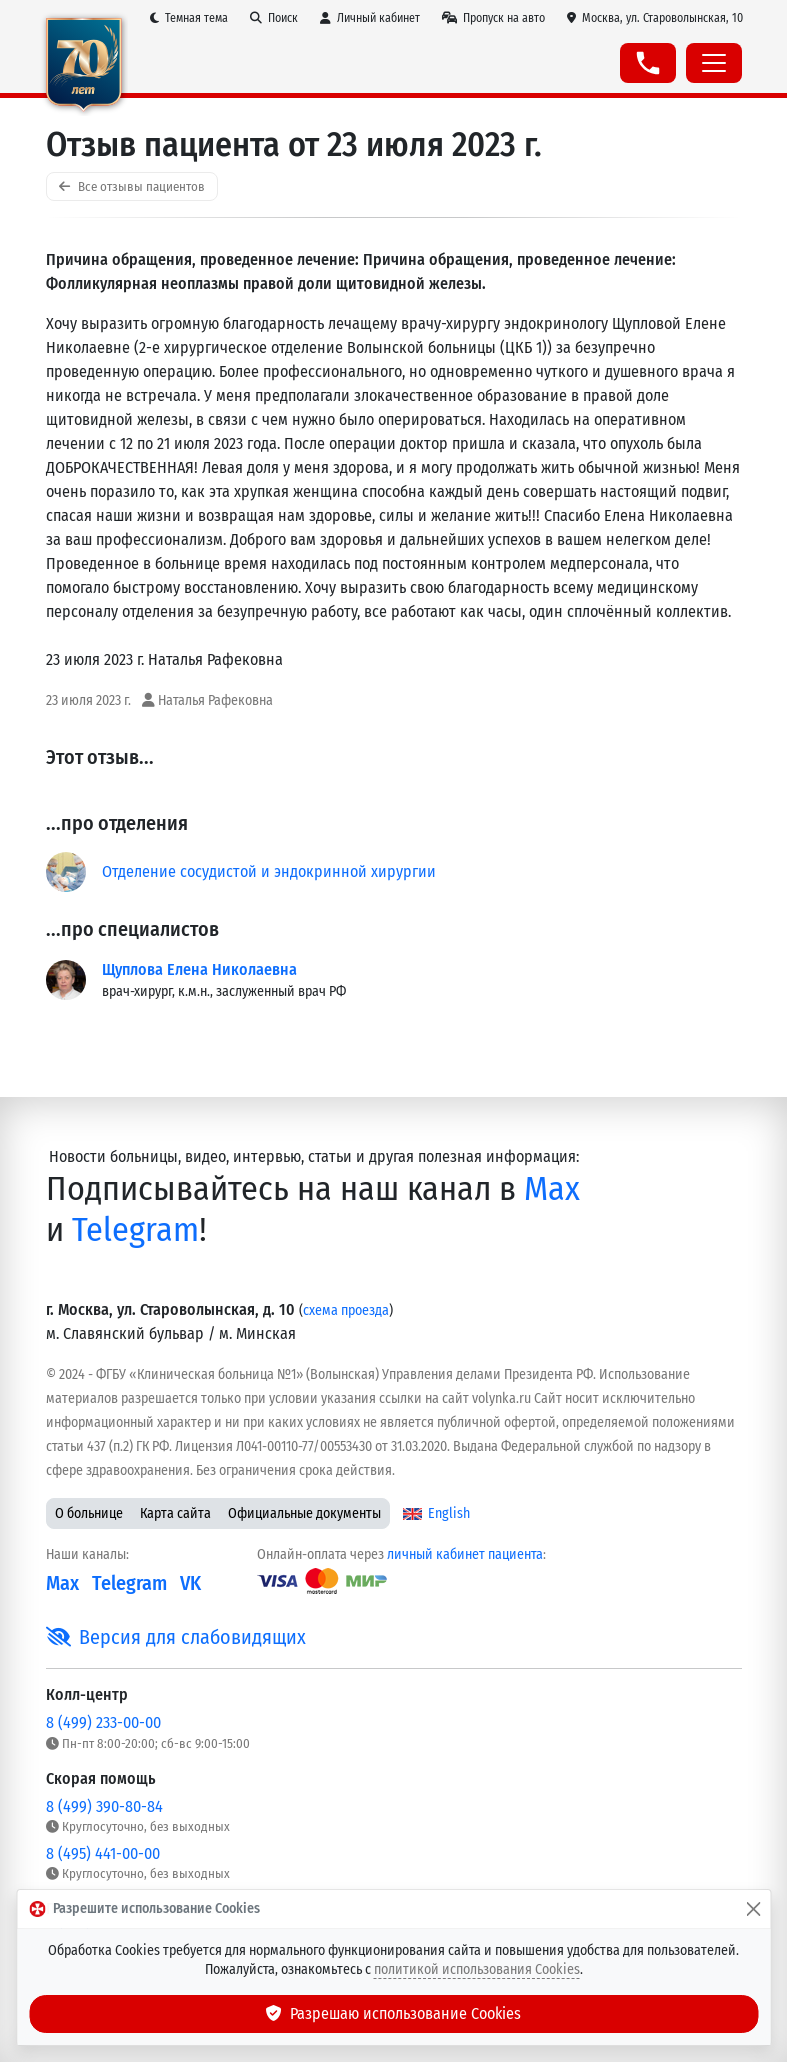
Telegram (135, 1229)
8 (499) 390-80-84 (104, 1806)
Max (552, 1188)
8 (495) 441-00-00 (103, 1853)
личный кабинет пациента (465, 1554)
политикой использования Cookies (477, 1969)
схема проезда (346, 1310)
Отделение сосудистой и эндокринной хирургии (269, 871)
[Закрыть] (753, 1909)
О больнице (89, 1513)
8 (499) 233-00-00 (103, 1722)
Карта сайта (175, 1513)
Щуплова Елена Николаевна (199, 969)
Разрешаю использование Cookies (394, 2013)
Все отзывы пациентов (132, 186)
